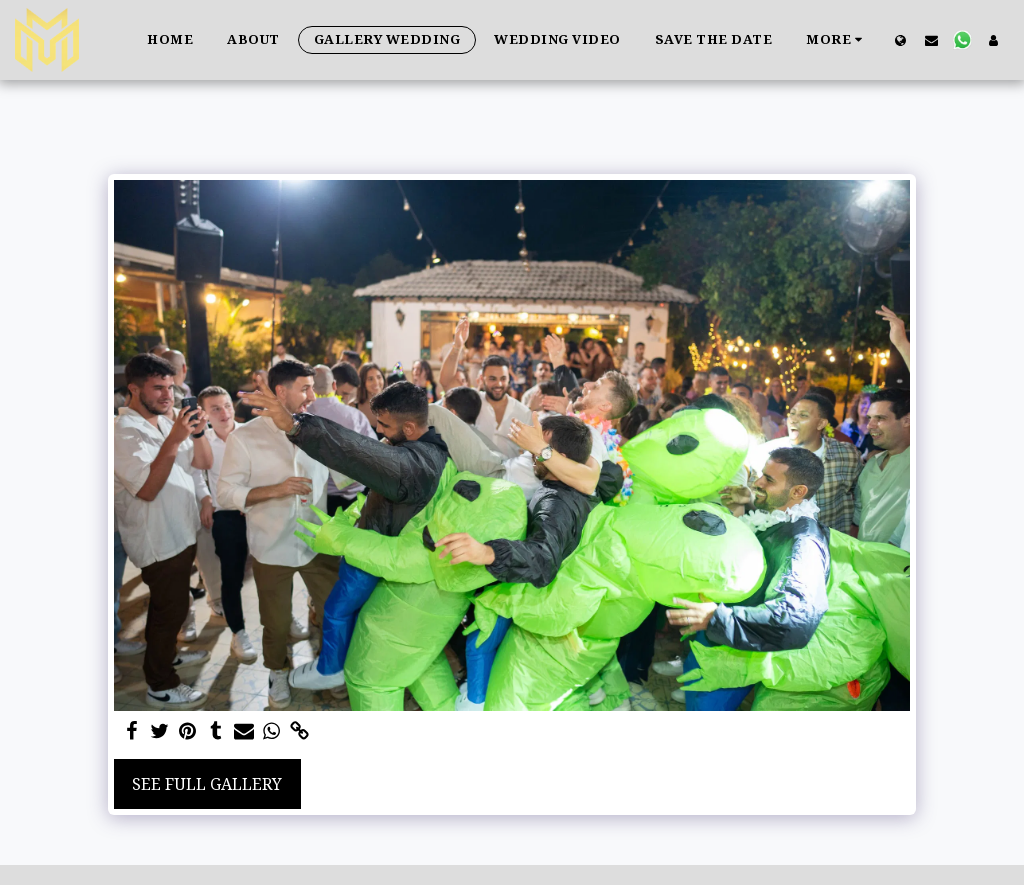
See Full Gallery (207, 784)
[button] (931, 40)
